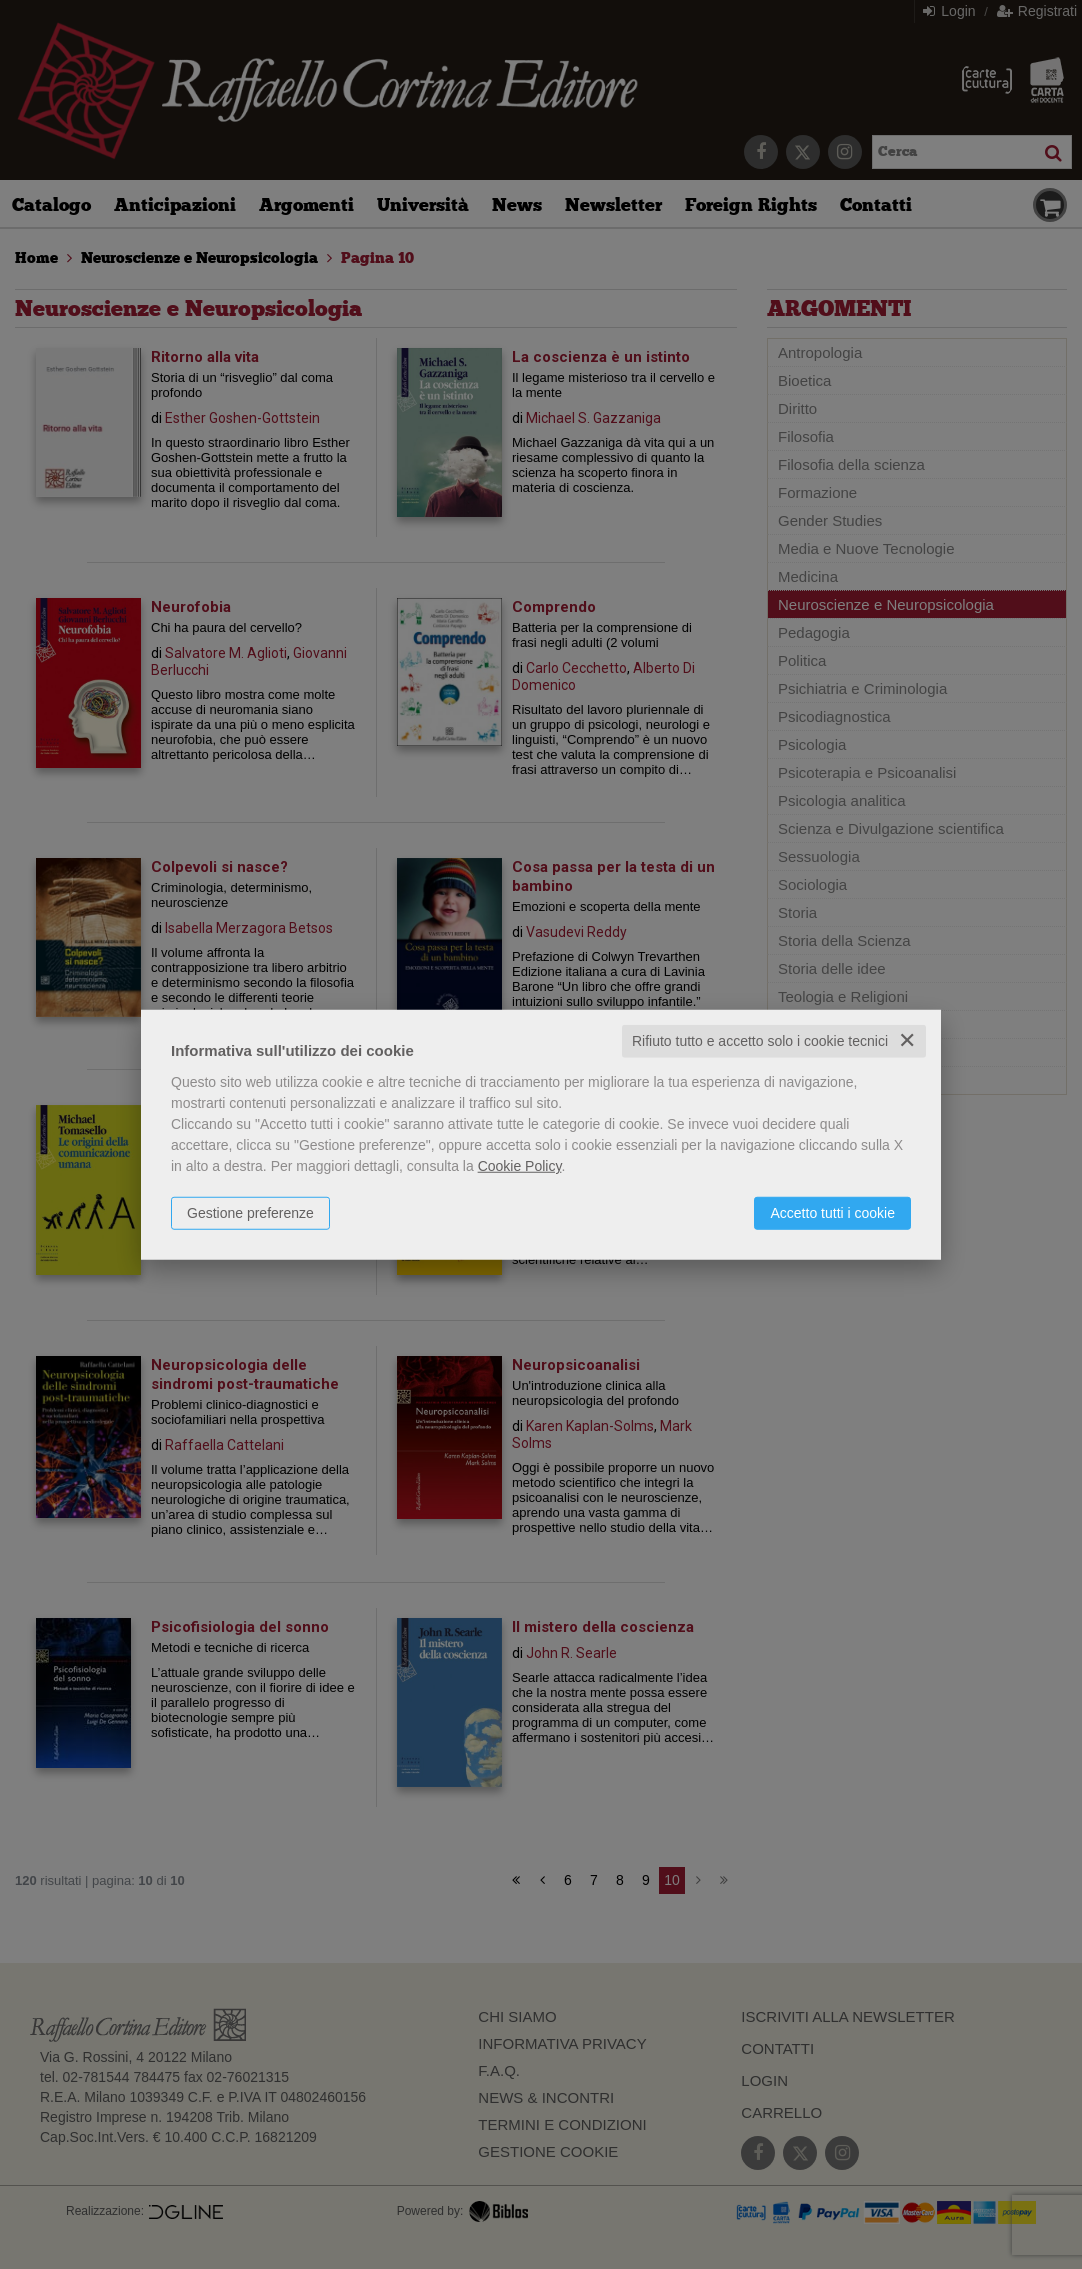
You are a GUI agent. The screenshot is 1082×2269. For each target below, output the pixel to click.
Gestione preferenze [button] (250, 1213)
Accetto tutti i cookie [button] (832, 1213)
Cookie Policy (520, 1166)
